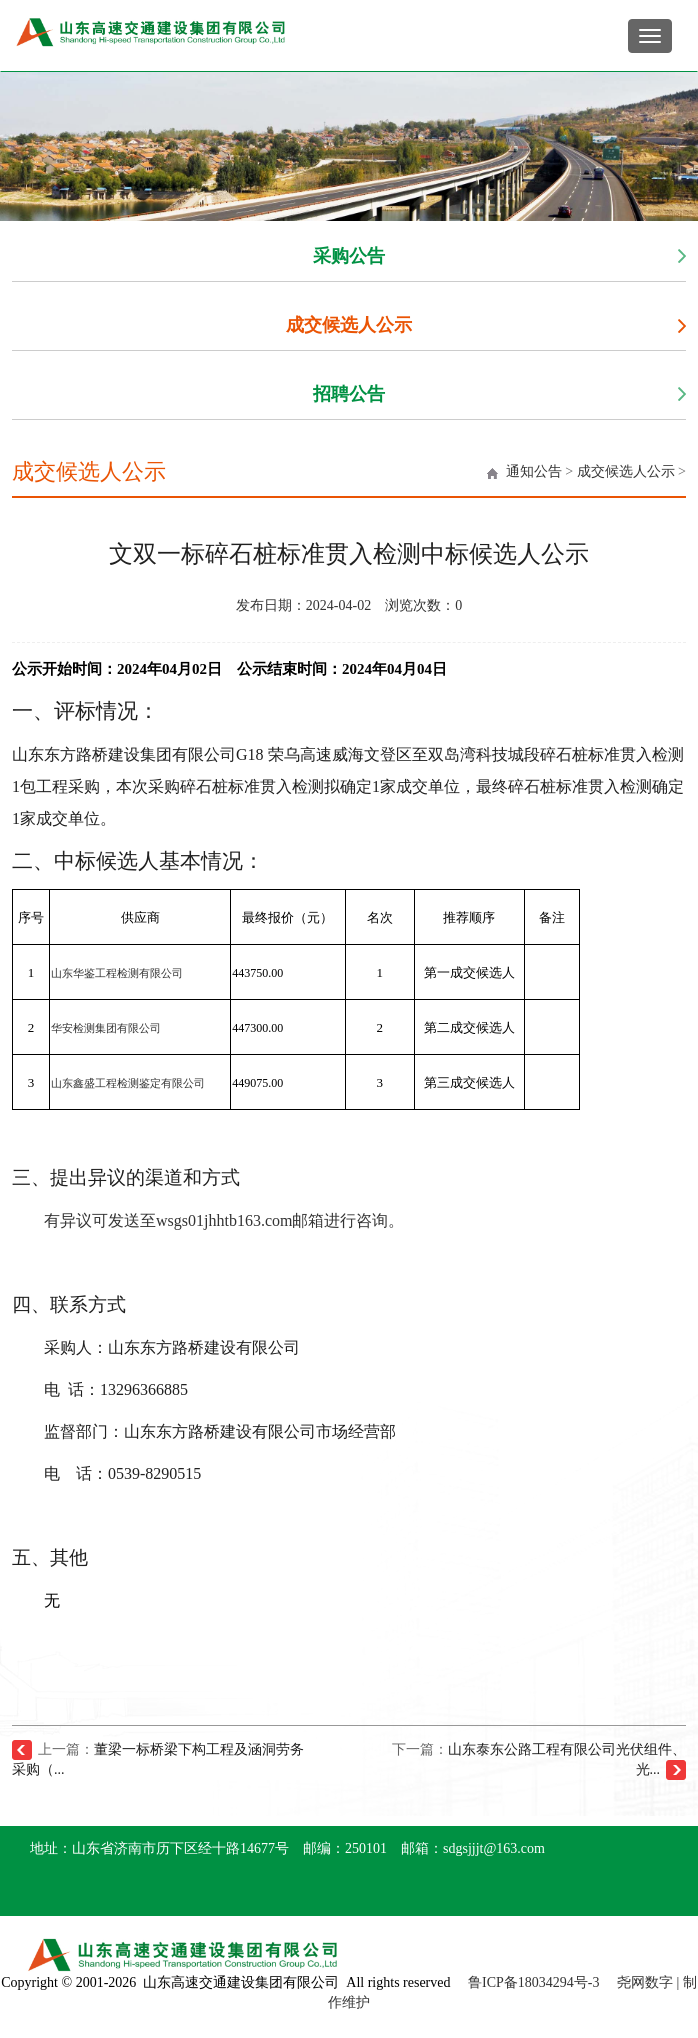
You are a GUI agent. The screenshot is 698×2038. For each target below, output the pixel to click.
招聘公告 (349, 394)
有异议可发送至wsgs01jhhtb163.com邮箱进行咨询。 (224, 1220)
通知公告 (534, 471)
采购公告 (349, 256)
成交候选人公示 (349, 325)
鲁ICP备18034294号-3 (533, 1982)
